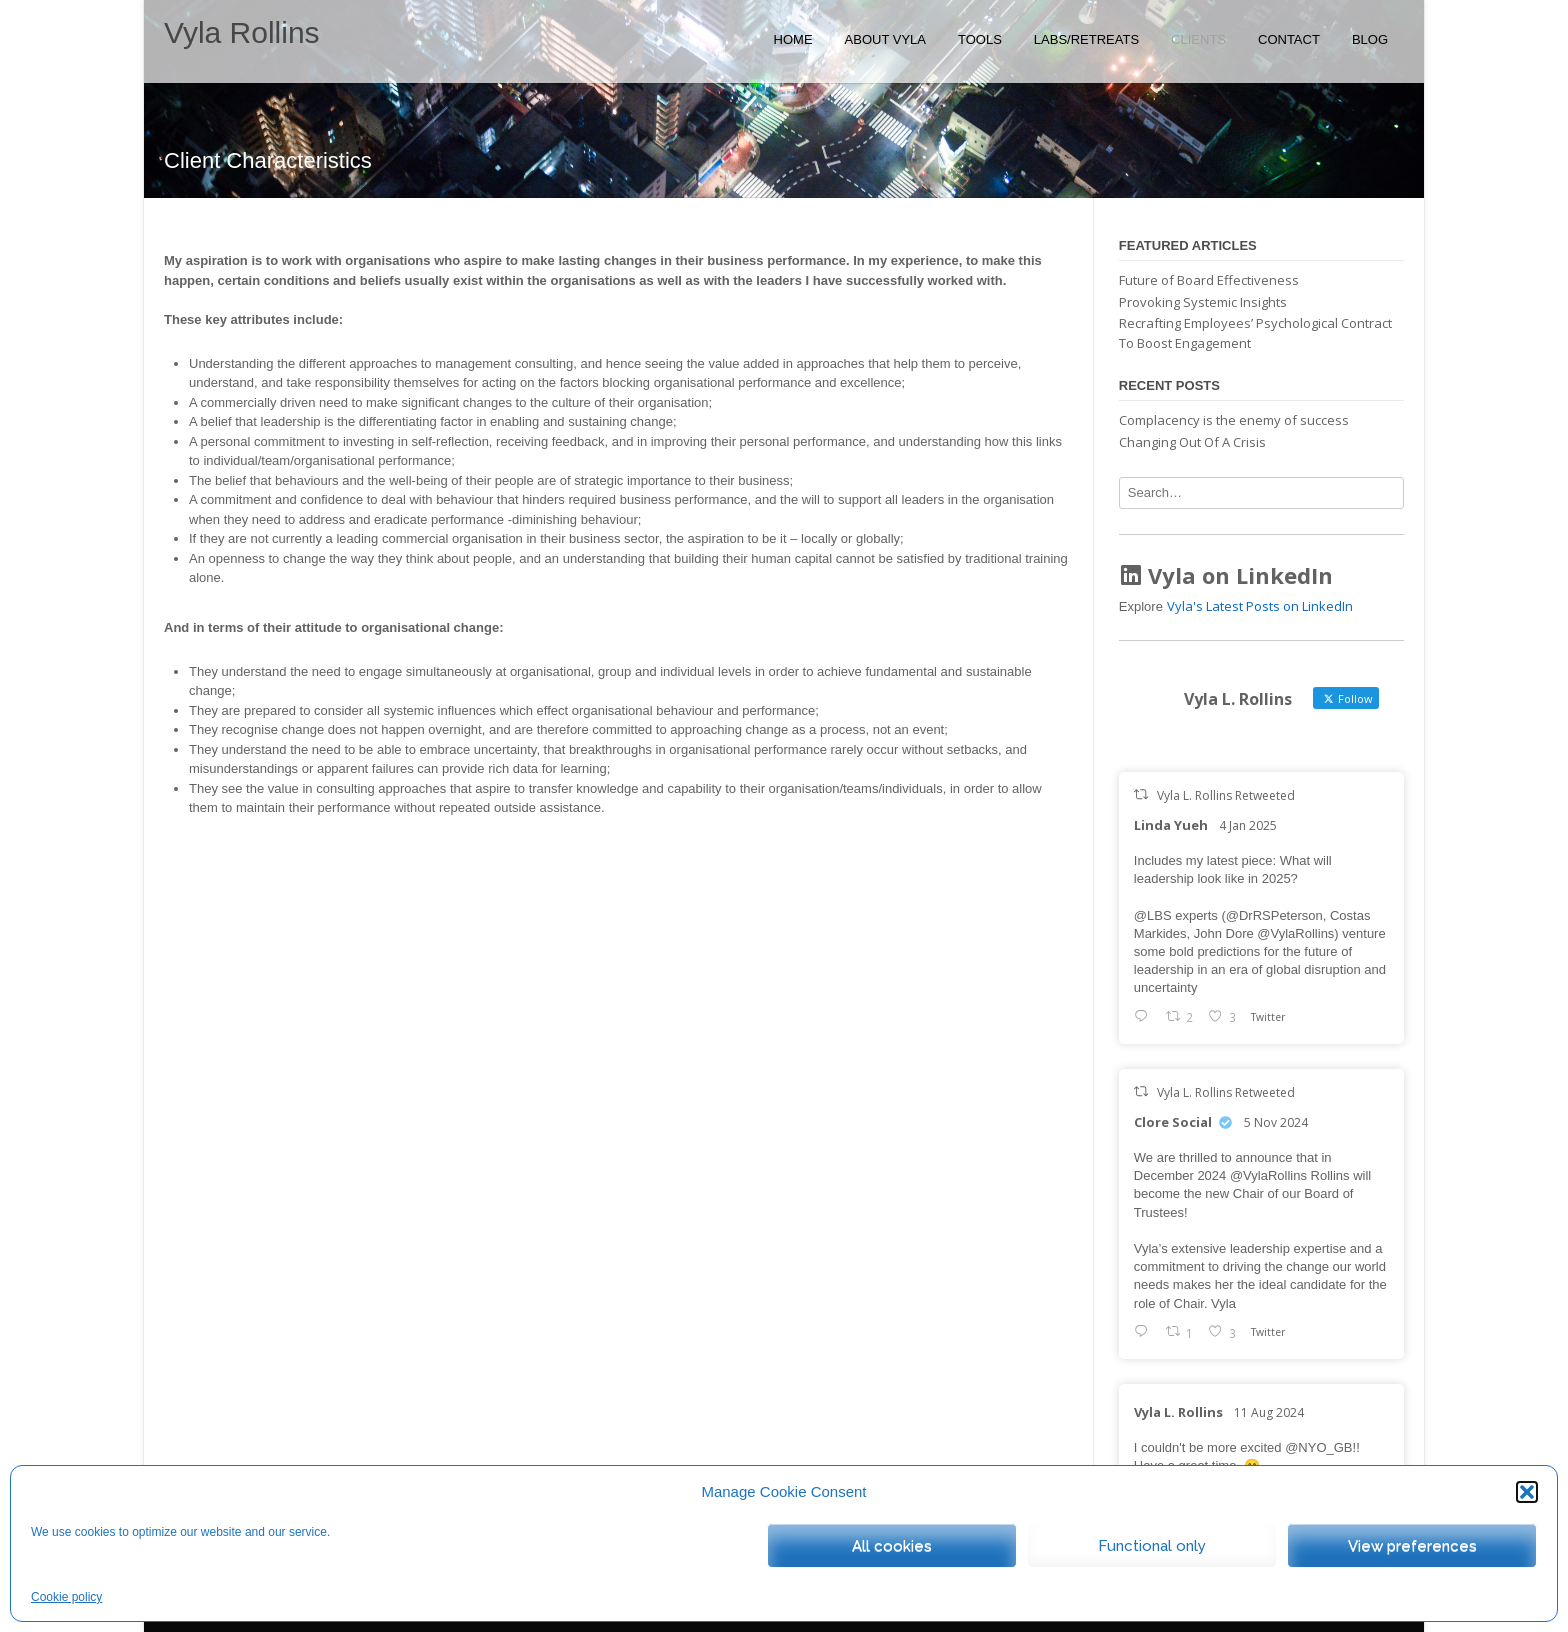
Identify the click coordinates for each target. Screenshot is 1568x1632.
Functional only (1152, 1546)
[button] (1527, 1492)
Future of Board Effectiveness (1209, 280)
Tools (980, 39)
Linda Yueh (1171, 825)
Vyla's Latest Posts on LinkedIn (1260, 606)
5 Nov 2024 (1276, 1122)
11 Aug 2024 (1269, 1412)
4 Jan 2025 (1248, 825)
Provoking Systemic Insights (1203, 302)
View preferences (1412, 1546)
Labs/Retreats (1086, 39)
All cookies (892, 1546)
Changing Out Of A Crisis (1192, 442)
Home (793, 39)
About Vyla (885, 39)
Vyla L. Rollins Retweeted (1226, 795)
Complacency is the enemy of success (1234, 420)
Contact (1289, 39)
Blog (1370, 39)
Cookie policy (66, 1597)
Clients (1198, 39)
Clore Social (1173, 1122)
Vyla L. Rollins (1178, 1412)
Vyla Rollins (242, 32)
